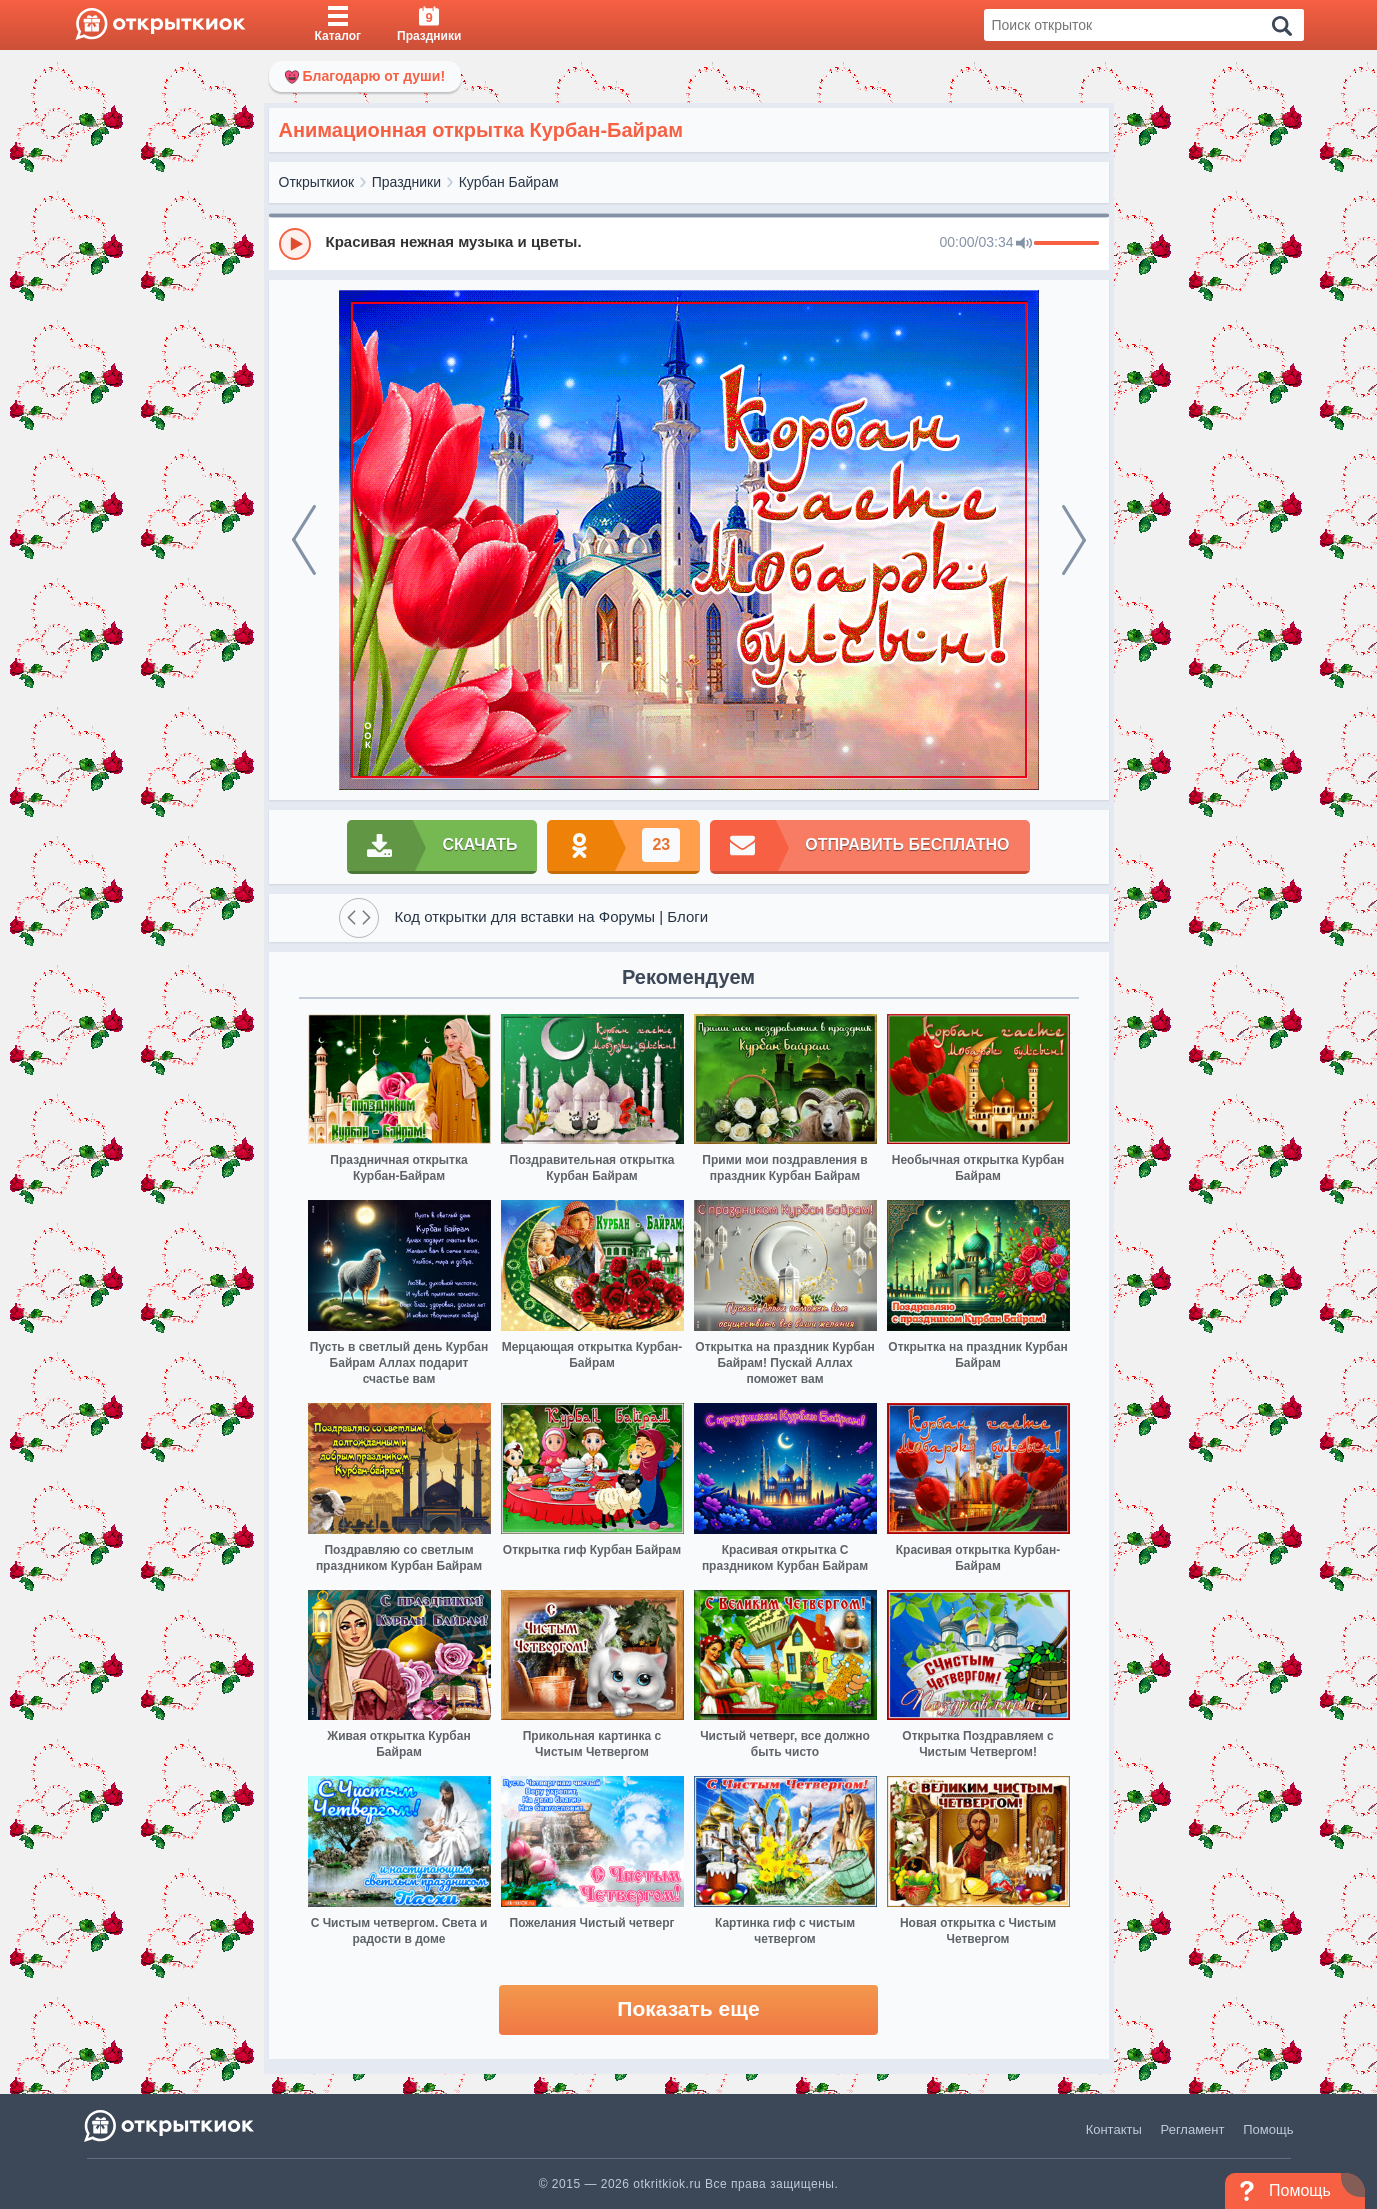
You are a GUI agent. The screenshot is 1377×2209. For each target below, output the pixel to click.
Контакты (1114, 2129)
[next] (1074, 540)
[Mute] (1024, 244)
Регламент (1193, 2129)
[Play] (295, 244)
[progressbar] (1066, 244)
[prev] (304, 540)
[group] (689, 243)
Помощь (1268, 2129)
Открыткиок (317, 182)
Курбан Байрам (509, 182)
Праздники (406, 182)
